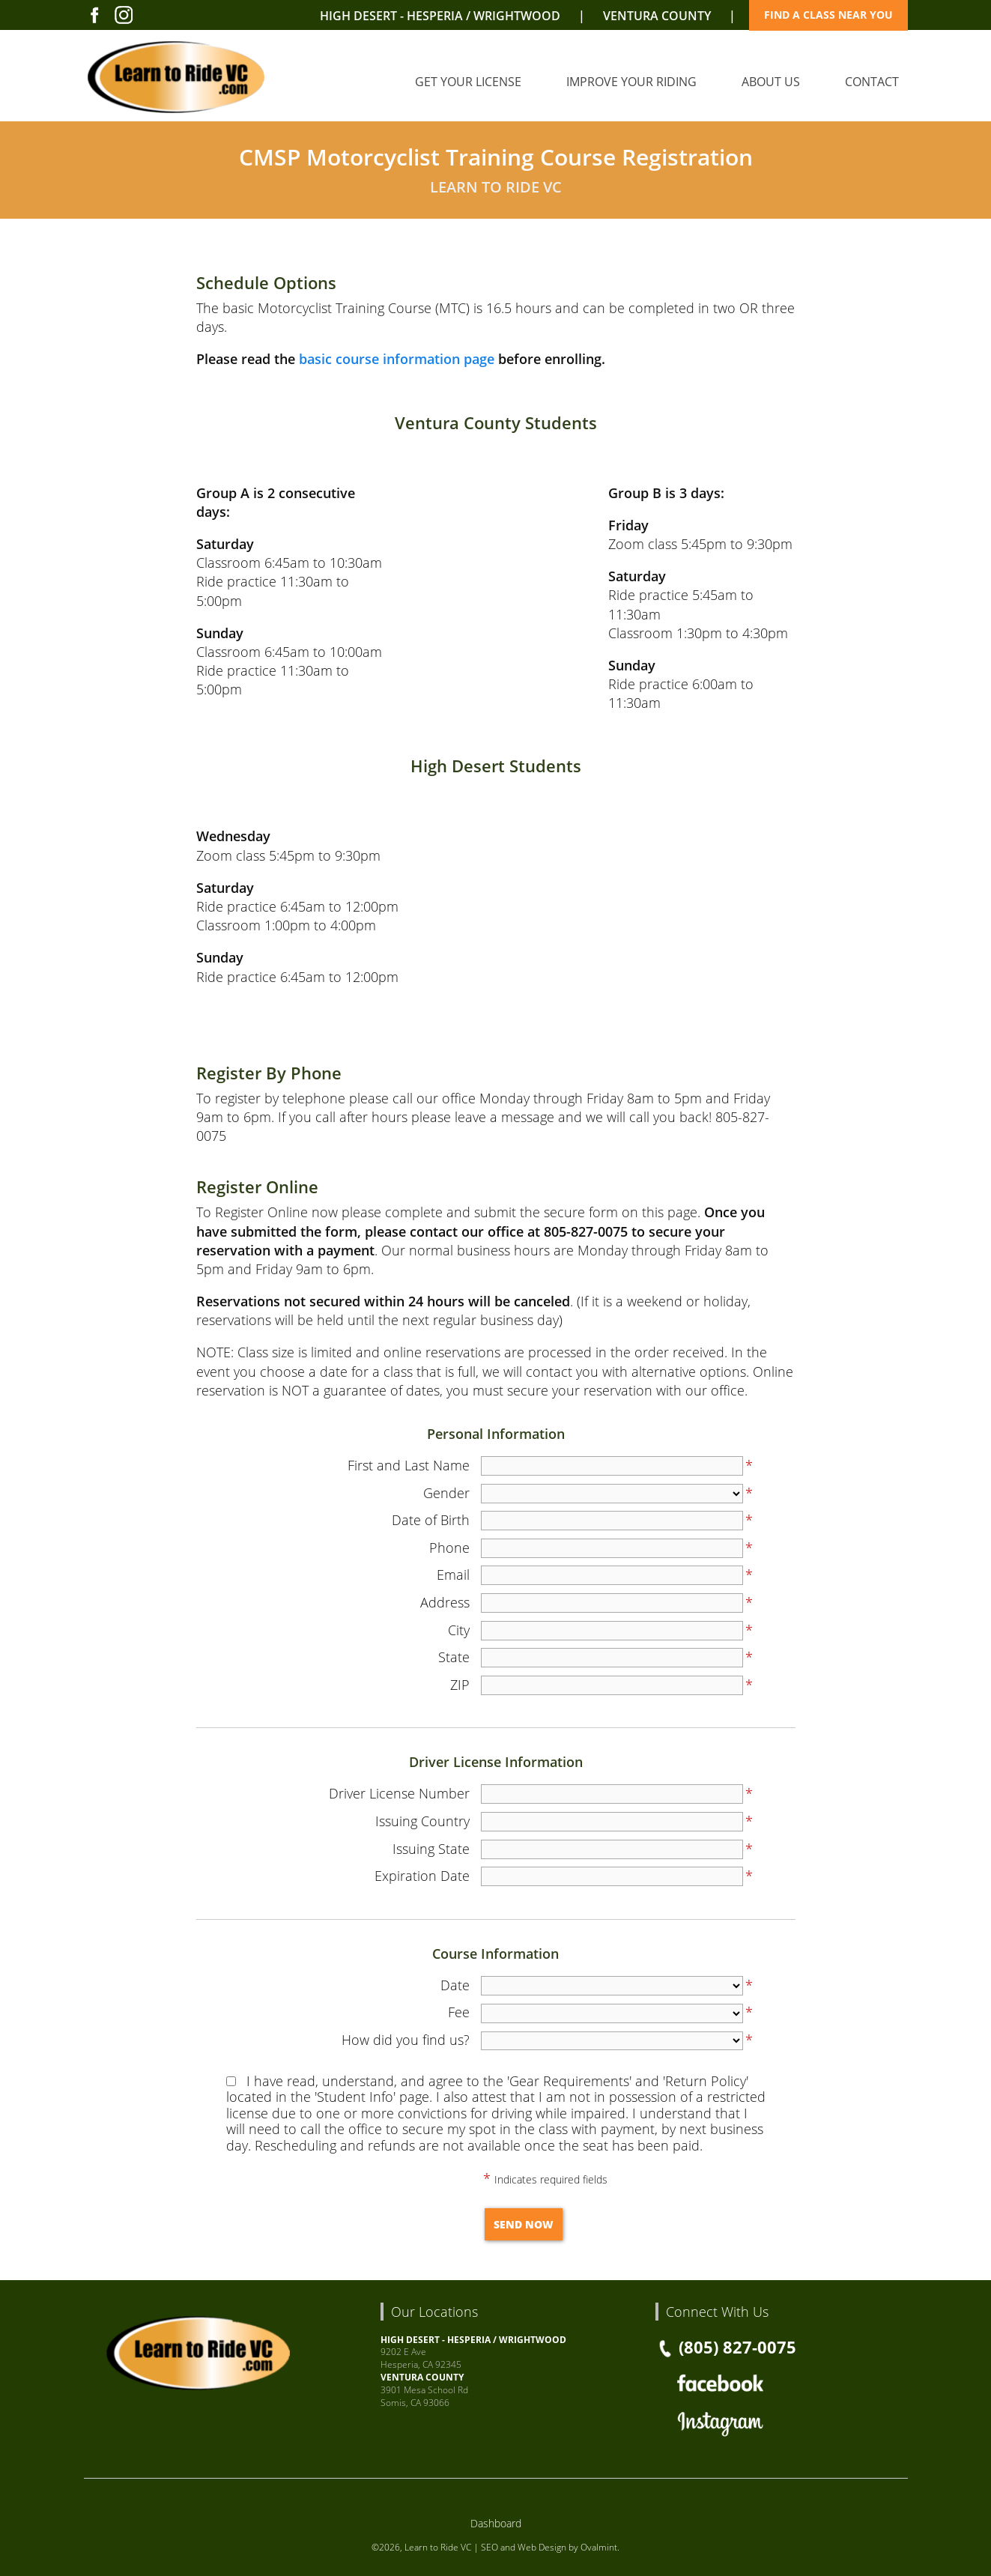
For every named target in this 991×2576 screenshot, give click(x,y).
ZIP (460, 1685)
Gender (446, 1493)
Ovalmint (599, 2547)
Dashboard (495, 2523)
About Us (771, 81)
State (454, 1657)
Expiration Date (422, 1876)
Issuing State (431, 1849)
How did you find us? (406, 2040)
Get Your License (468, 81)
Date (455, 1985)
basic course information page (396, 359)
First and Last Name (409, 1465)
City (459, 1630)
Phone (449, 1548)
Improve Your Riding (631, 81)
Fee (459, 2012)
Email (453, 1575)
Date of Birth (431, 1520)
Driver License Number (399, 1793)
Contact (872, 81)
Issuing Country (422, 1821)
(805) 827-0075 (725, 2347)
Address (445, 1602)
